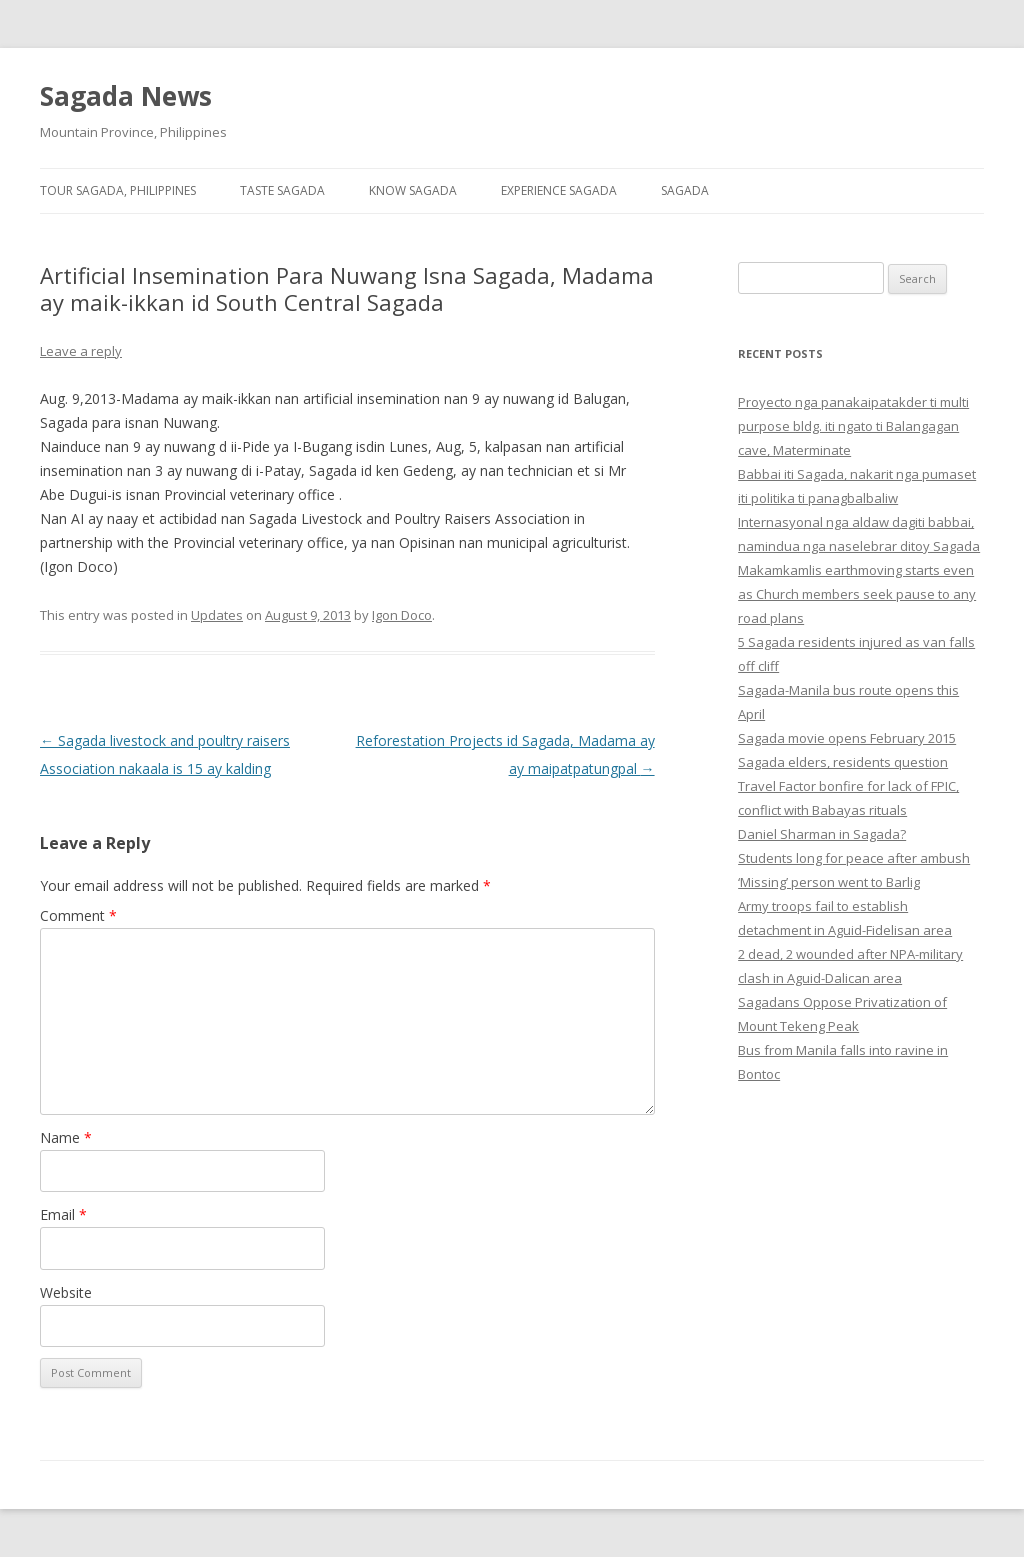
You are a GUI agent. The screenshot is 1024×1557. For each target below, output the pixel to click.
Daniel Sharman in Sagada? (822, 834)
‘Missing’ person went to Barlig (829, 882)
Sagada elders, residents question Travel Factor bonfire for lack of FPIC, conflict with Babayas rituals (848, 786)
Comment (78, 915)
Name (66, 1137)
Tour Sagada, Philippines (118, 190)
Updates (217, 615)
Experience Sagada (559, 190)
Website (66, 1292)
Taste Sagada (282, 190)
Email (63, 1214)
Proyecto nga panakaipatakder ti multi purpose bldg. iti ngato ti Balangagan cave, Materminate (853, 426)
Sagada (685, 190)
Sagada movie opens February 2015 (847, 738)
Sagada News (126, 96)
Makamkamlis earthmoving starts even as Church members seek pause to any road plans (857, 594)
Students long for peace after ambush (854, 858)
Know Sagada (413, 190)
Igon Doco (402, 615)
